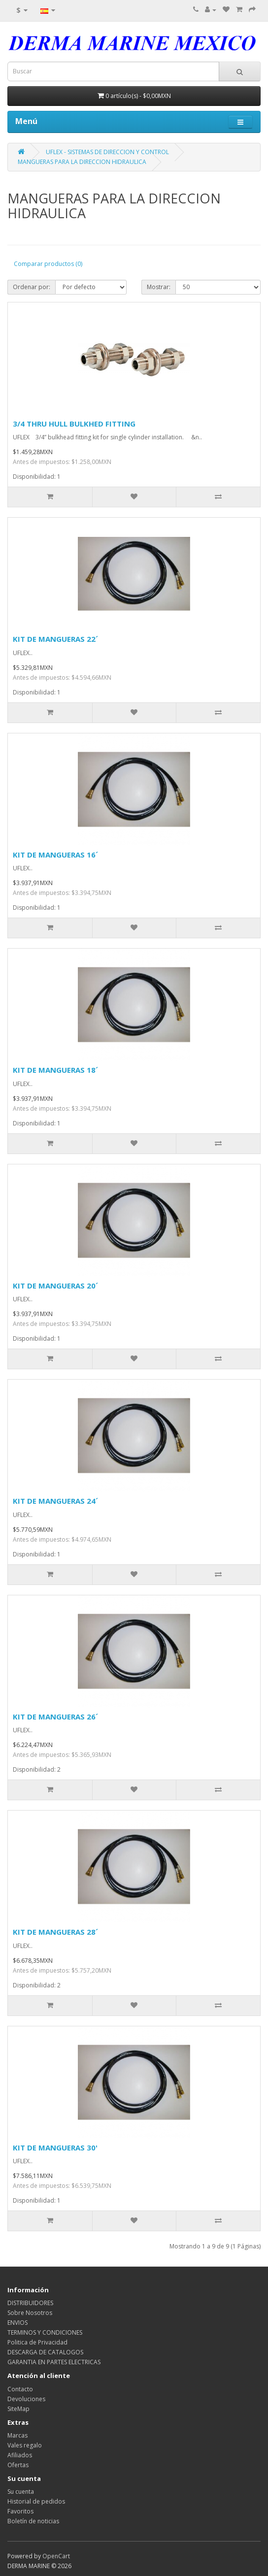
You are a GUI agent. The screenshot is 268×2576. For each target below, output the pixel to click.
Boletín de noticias (33, 2521)
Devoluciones (26, 2399)
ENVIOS (17, 2322)
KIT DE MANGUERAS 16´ (55, 854)
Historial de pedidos (36, 2501)
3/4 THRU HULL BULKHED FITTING (74, 424)
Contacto (20, 2389)
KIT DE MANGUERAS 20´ (55, 1285)
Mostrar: (158, 287)
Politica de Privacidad (37, 2342)
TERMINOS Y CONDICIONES (44, 2332)
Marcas (17, 2435)
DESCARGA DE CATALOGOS (45, 2352)
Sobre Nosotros (29, 2313)
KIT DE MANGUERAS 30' (55, 2147)
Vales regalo (24, 2445)
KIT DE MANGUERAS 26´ (55, 1716)
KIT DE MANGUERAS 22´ (55, 639)
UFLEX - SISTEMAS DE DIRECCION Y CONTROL (107, 152)
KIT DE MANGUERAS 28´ (55, 1932)
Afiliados (19, 2455)
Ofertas (18, 2465)
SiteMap (18, 2409)
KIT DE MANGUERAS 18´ (55, 1070)
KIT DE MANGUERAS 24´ (55, 1501)
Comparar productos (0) (48, 264)
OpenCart (56, 2556)
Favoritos (20, 2511)
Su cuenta (20, 2491)
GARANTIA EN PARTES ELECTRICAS (53, 2362)
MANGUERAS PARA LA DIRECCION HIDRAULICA (82, 162)
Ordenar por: (31, 287)
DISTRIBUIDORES (30, 2303)
